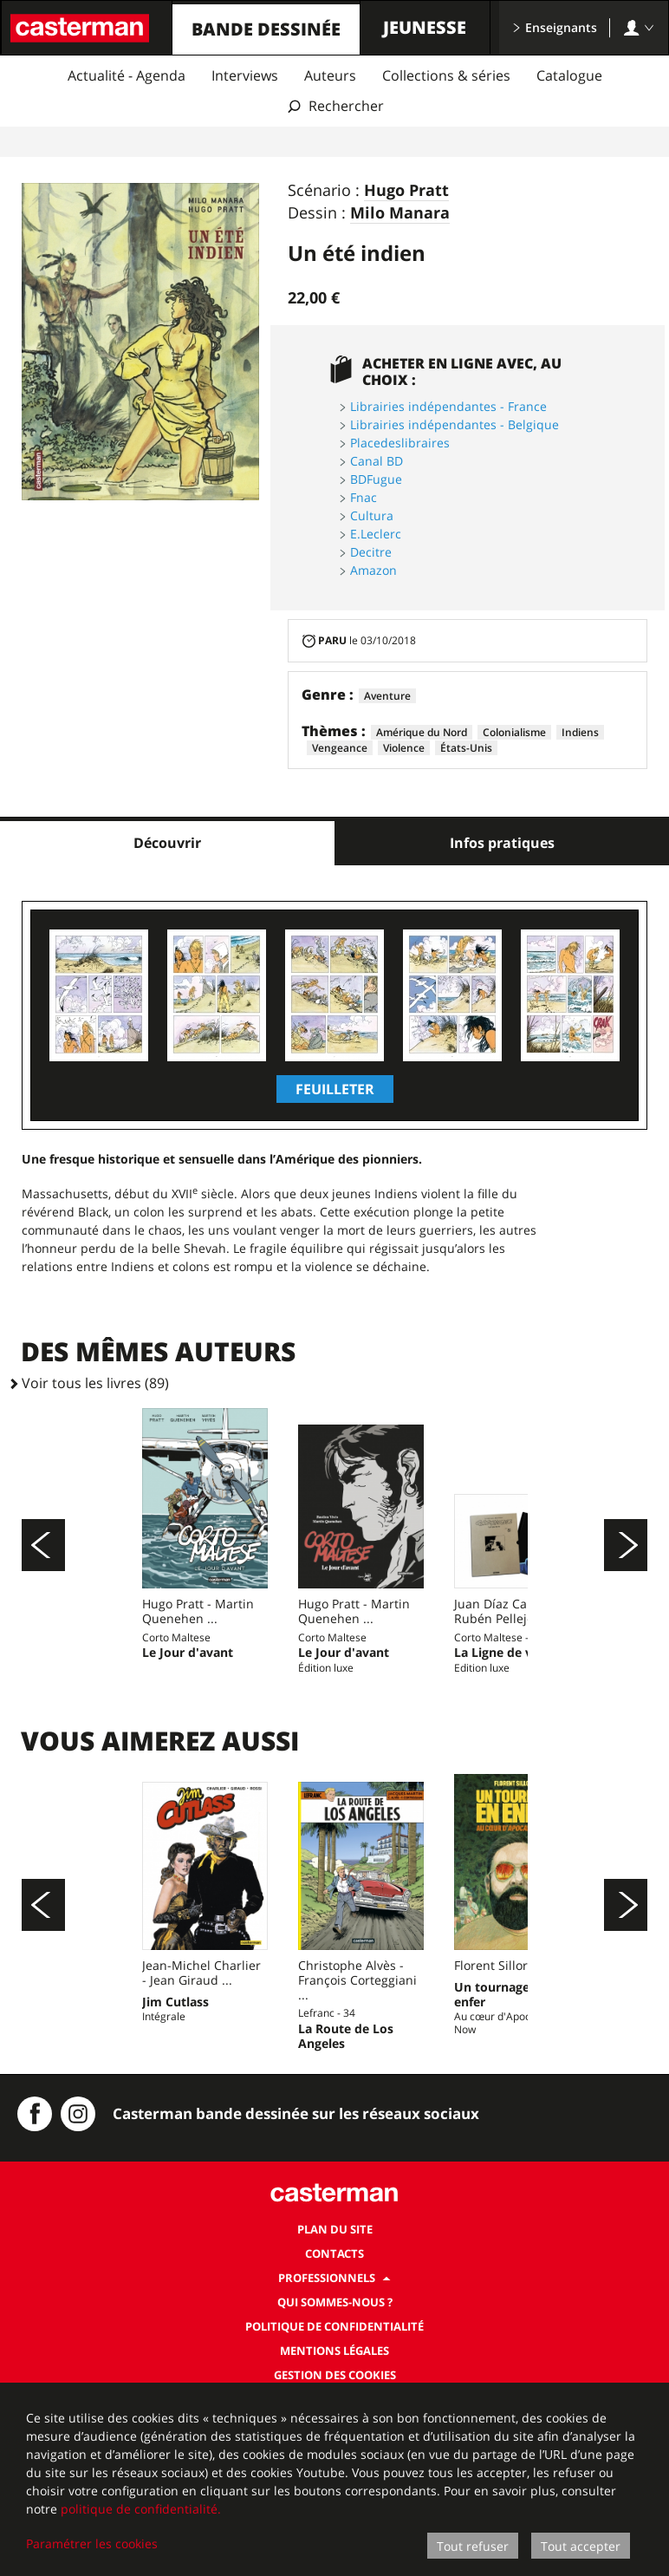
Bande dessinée (266, 29)
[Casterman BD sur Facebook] (34, 2264)
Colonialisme (514, 732)
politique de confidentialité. (141, 2509)
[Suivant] (625, 1582)
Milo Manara (400, 213)
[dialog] (334, 2479)
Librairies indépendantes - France (448, 406)
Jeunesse (424, 27)
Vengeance (339, 747)
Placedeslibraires (400, 442)
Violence (404, 747)
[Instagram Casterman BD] (78, 2264)
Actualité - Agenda (126, 75)
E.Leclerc (375, 533)
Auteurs (330, 75)
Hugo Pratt (406, 190)
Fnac (363, 497)
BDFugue (376, 479)
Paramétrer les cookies (92, 2543)
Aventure (387, 695)
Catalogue (569, 75)
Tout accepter (580, 2546)
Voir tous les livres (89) (95, 1382)
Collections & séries (446, 75)
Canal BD (376, 461)
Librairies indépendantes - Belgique (454, 424)
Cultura (371, 515)
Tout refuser (473, 2546)
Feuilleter (335, 1089)
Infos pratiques (502, 842)
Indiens (580, 732)
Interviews (244, 75)
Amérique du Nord (421, 732)
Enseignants (554, 27)
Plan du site (335, 2380)
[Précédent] (43, 1582)
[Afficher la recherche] (335, 106)
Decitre (371, 552)
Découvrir (167, 842)
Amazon (373, 570)
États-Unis (466, 747)
